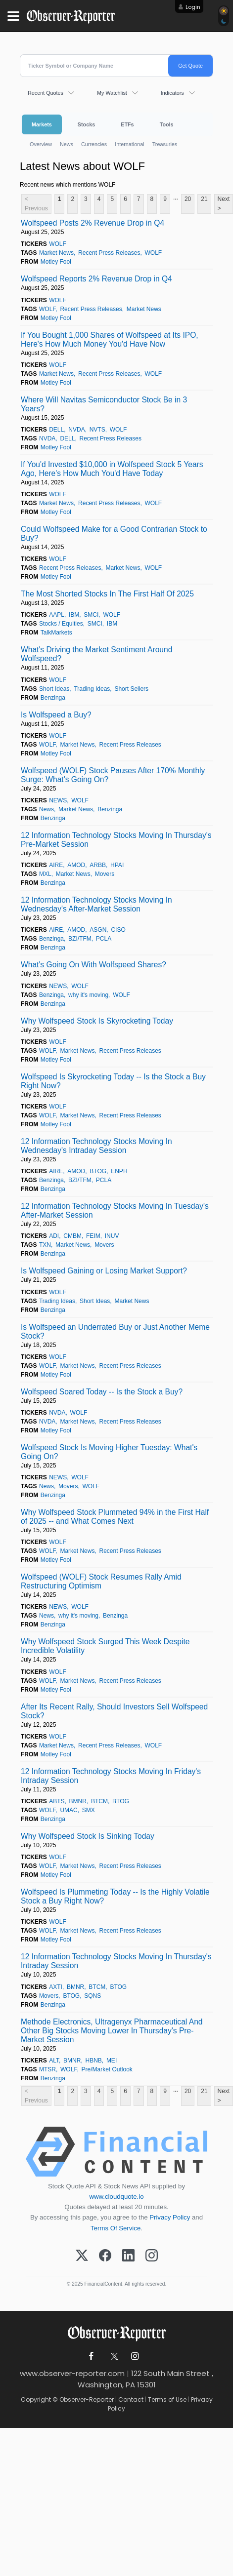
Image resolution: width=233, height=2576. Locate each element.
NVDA (76, 429)
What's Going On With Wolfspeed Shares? (93, 964)
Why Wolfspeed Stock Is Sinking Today (87, 1836)
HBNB (93, 2060)
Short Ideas (54, 688)
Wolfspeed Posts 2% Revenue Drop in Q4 (92, 223)
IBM (74, 614)
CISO (118, 929)
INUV (112, 1235)
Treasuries (165, 144)
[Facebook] (105, 2256)
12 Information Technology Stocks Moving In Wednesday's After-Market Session (96, 904)
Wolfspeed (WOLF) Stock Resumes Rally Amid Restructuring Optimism (101, 1581)
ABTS (56, 1801)
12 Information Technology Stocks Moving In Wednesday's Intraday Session (96, 1145)
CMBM (72, 1235)
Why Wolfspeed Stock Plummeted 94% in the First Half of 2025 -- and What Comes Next (115, 1516)
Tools (167, 124)
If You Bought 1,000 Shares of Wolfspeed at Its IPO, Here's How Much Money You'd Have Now (109, 339)
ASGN (98, 929)
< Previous (36, 204)
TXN (45, 1244)
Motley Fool (56, 261)
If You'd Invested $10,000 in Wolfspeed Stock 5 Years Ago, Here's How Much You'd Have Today (112, 468)
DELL (56, 429)
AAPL (56, 614)
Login (193, 7)
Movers (104, 874)
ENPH (119, 1171)
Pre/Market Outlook (106, 2069)
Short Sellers (131, 688)
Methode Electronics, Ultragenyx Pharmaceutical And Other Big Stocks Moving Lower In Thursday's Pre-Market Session (112, 2031)
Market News (56, 252)
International (129, 144)
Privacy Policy (169, 2217)
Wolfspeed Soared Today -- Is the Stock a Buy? (102, 1391)
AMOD (76, 865)
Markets (42, 124)
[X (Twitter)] (82, 2256)
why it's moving (88, 994)
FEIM (93, 1235)
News (66, 144)
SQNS (92, 1995)
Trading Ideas (92, 688)
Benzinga (53, 697)
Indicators (172, 93)
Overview (41, 144)
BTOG (98, 1171)
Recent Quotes (45, 93)
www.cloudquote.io (117, 2196)
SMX (88, 1810)
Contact (130, 2399)
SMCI (91, 614)
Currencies (94, 144)
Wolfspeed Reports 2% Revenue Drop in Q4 (96, 279)
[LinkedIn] (128, 2256)
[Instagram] (151, 2256)
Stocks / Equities (61, 623)
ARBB (98, 865)
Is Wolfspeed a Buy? (56, 715)
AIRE (56, 865)
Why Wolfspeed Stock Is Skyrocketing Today (97, 1021)
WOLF (57, 243)
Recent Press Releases (109, 252)
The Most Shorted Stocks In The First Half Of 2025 (107, 594)
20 (188, 199)
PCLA (103, 938)
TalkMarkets (56, 632)
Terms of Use (167, 2399)
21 (204, 199)
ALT (54, 2060)
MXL (45, 874)
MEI (111, 2060)
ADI (54, 1235)
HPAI (117, 865)
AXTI (55, 1986)
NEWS (58, 800)
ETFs (127, 124)
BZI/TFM (80, 938)
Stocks (86, 124)
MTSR (47, 2069)
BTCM (99, 1801)
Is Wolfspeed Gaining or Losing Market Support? (104, 1271)
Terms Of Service (115, 2228)
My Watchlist (112, 93)
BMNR (78, 1801)
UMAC (68, 1810)
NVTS (97, 429)
